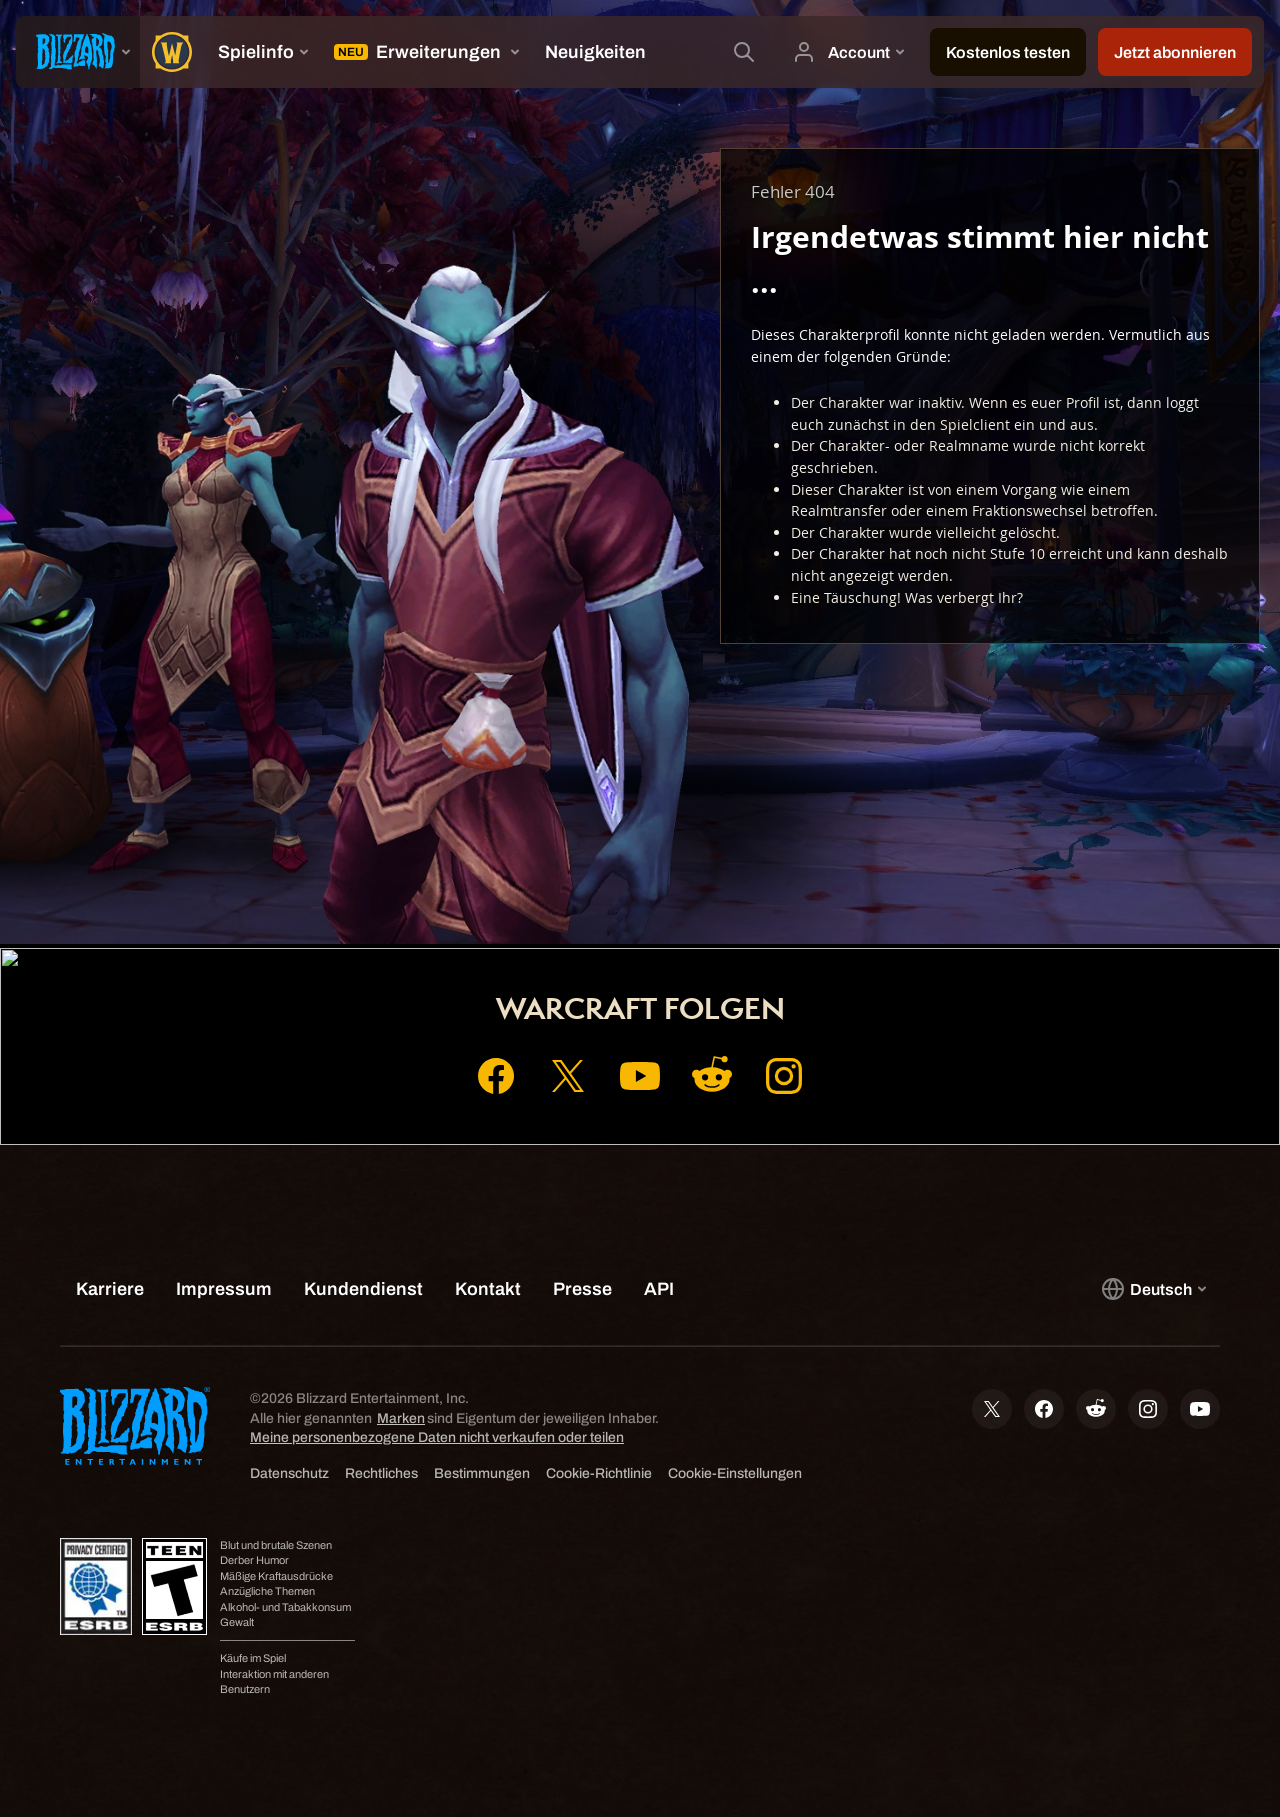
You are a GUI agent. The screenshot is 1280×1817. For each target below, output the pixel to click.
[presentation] (78, 52)
